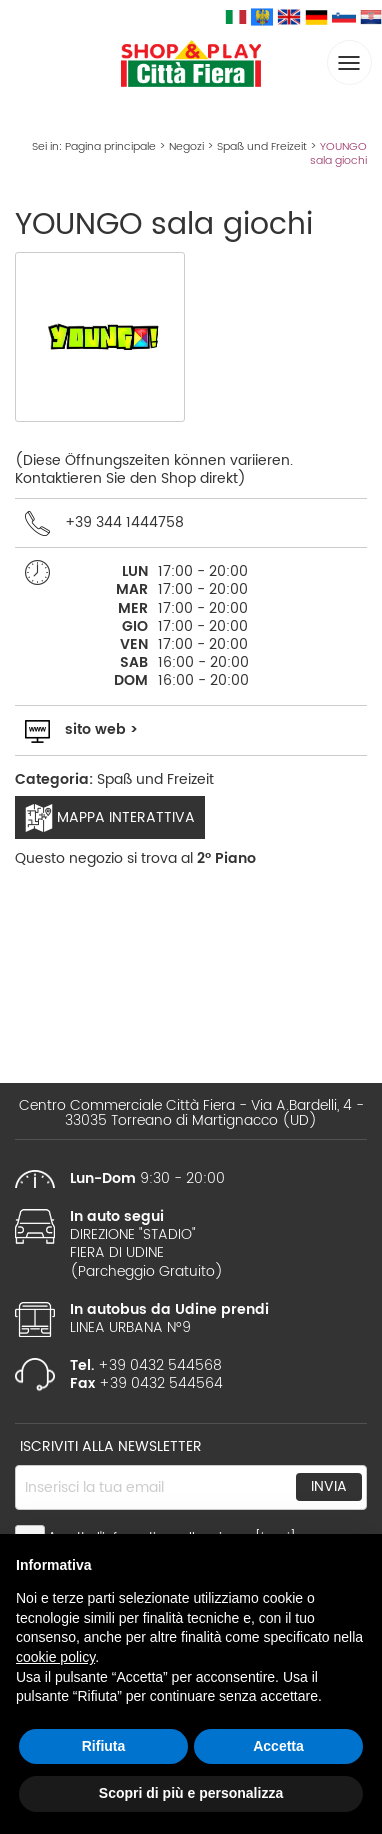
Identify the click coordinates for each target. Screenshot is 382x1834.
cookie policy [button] (55, 1657)
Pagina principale (110, 147)
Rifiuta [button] (104, 1746)
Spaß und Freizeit (262, 147)
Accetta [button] (278, 1746)
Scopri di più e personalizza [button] (191, 1793)
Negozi (186, 147)
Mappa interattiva (110, 818)
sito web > (101, 729)
